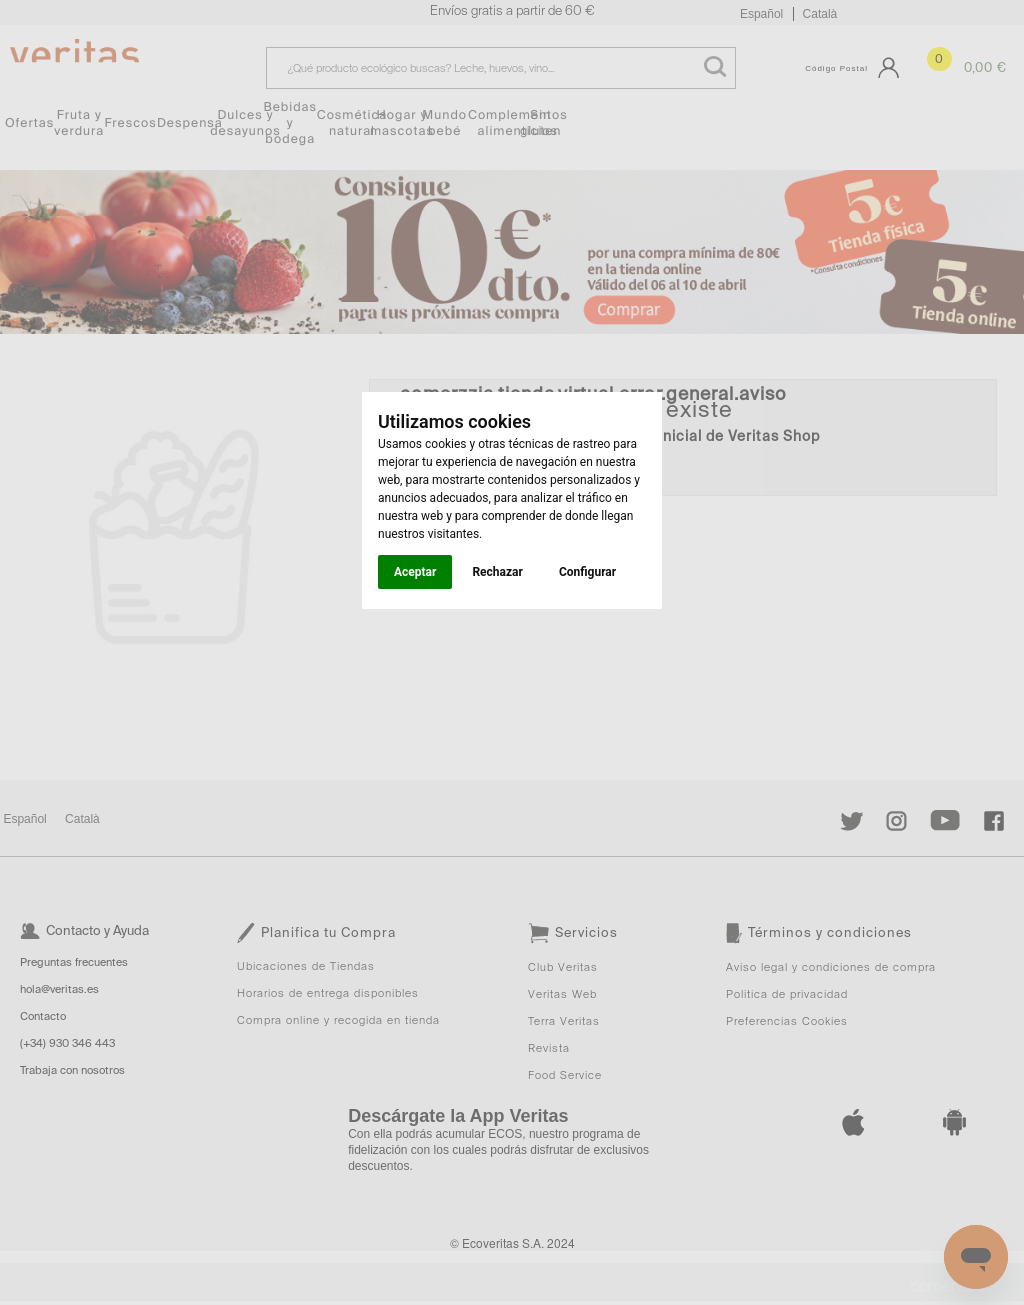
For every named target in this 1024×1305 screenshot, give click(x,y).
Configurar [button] (587, 572)
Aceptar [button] (415, 572)
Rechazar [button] (497, 572)
